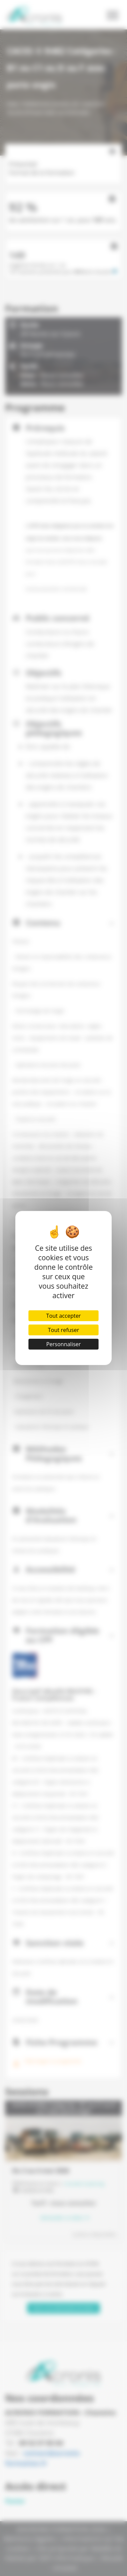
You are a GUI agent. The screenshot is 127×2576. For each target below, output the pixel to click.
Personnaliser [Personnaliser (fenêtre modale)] (63, 1344)
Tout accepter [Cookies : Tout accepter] (63, 1315)
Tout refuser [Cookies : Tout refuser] (63, 1330)
